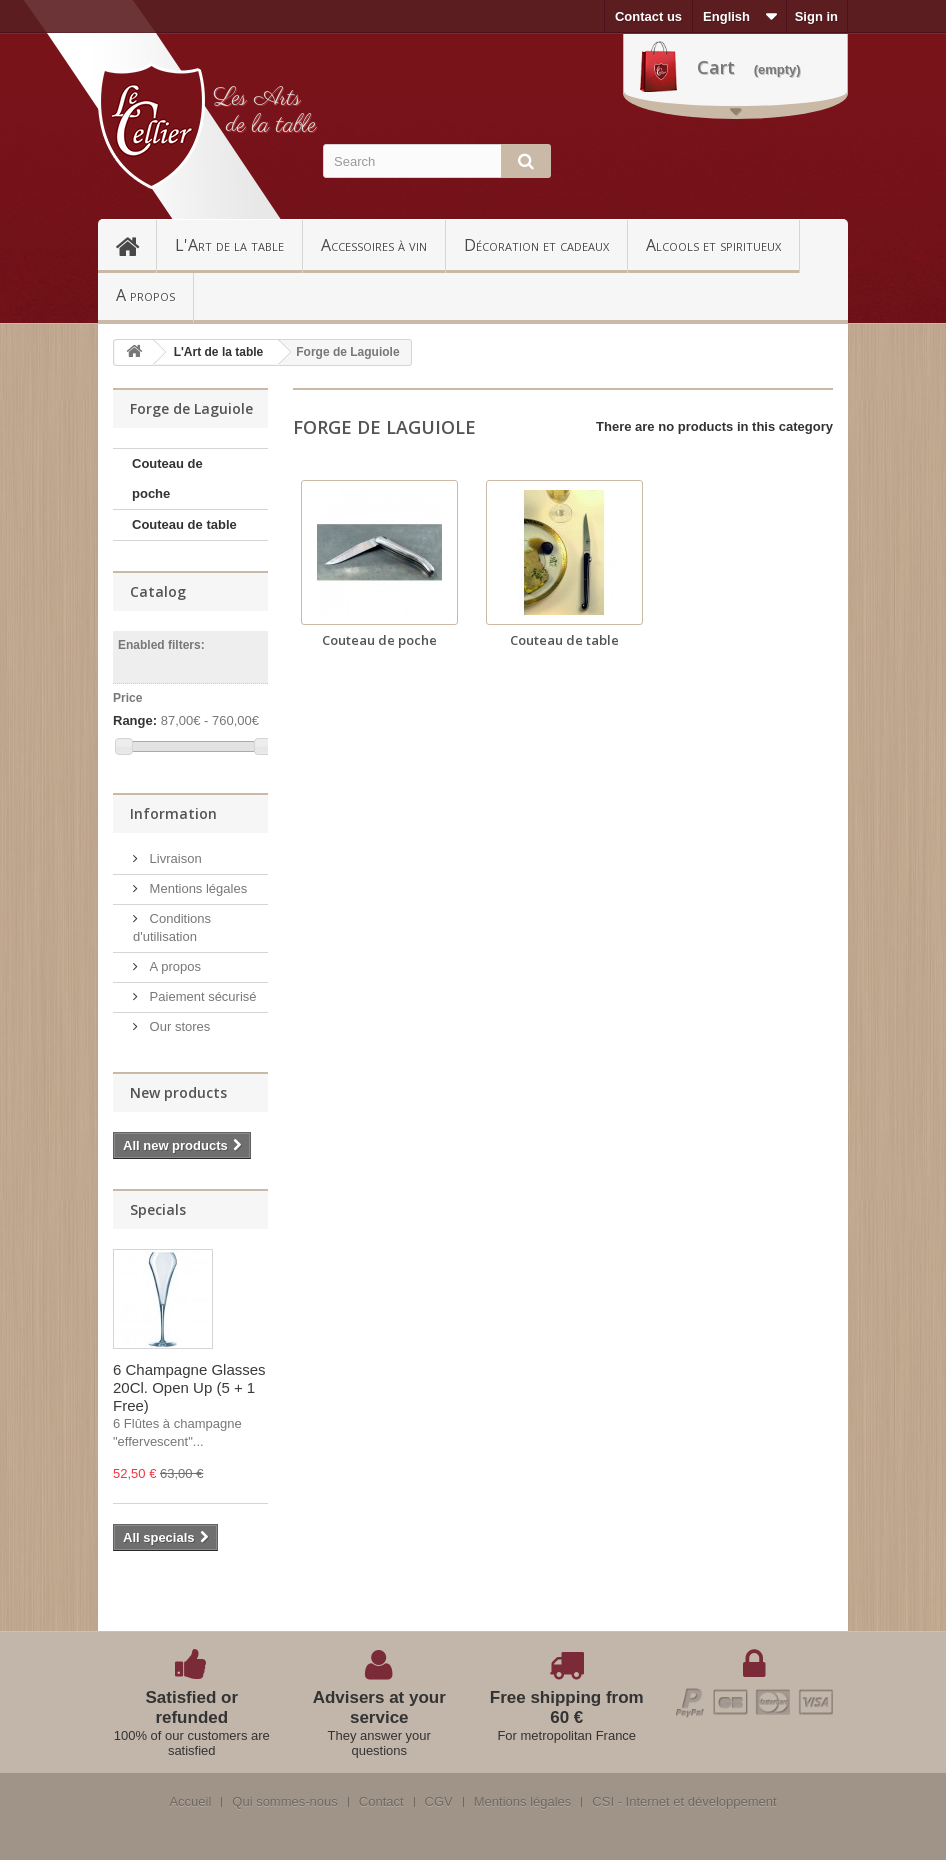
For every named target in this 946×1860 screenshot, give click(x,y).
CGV (439, 1802)
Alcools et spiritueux (713, 245)
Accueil (136, 245)
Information (173, 813)
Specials (158, 1209)
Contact (381, 1802)
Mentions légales (196, 888)
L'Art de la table (229, 245)
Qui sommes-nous (284, 1802)
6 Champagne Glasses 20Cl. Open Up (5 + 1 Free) (189, 1387)
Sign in (816, 16)
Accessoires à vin (374, 245)
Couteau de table (184, 524)
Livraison (174, 858)
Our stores (178, 1026)
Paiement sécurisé (201, 996)
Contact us (648, 16)
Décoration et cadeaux (536, 245)
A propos (145, 295)
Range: (135, 720)
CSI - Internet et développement (684, 1802)
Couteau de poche (167, 478)
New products (178, 1092)
